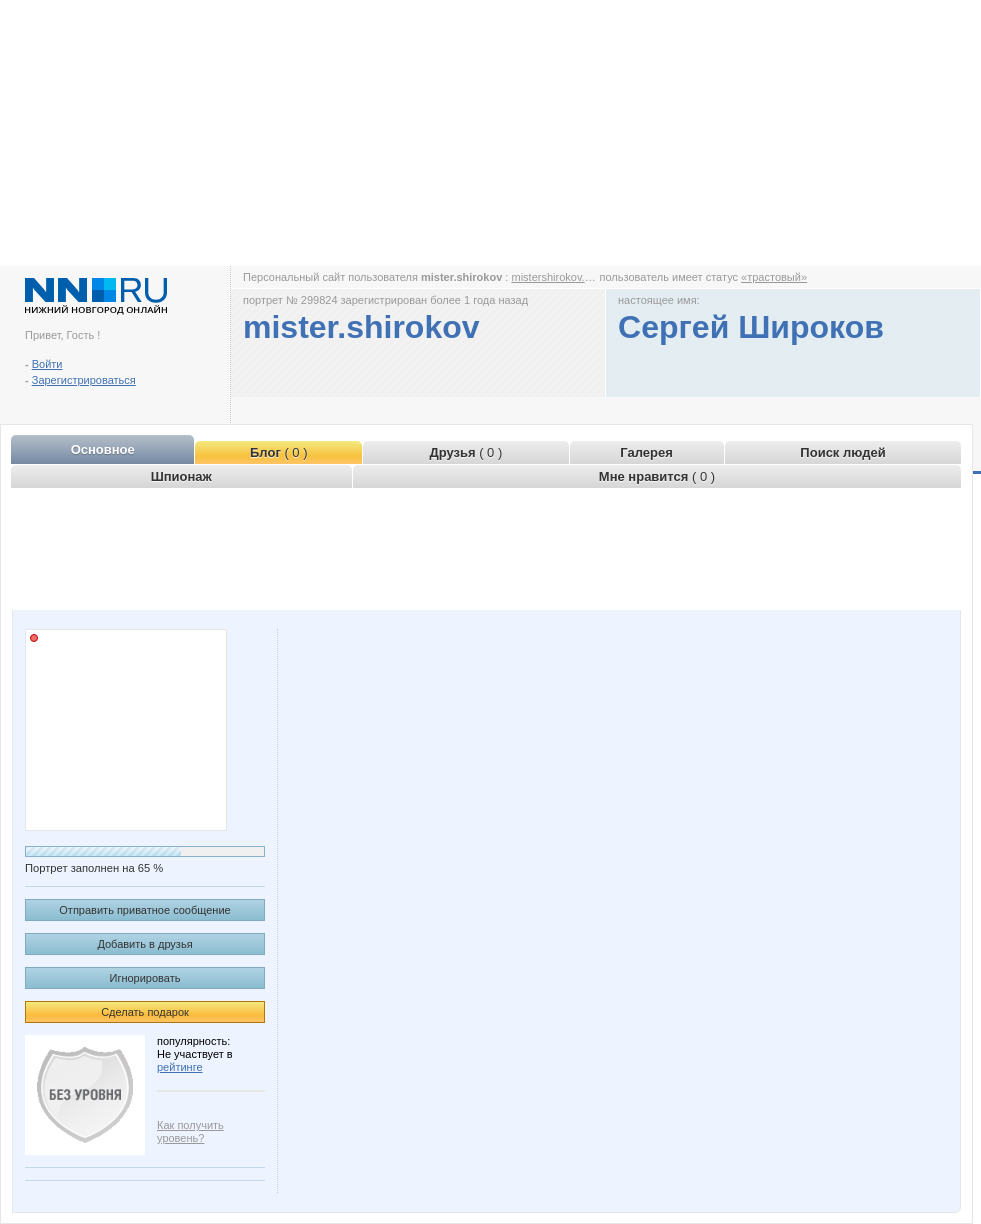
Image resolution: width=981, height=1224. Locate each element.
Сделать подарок (145, 1012)
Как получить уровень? (190, 1131)
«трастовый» (774, 277)
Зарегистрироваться (84, 380)
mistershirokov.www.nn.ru (573, 277)
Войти (47, 364)
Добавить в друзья (144, 944)
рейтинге (180, 1067)
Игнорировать (145, 978)
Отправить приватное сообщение (144, 910)
